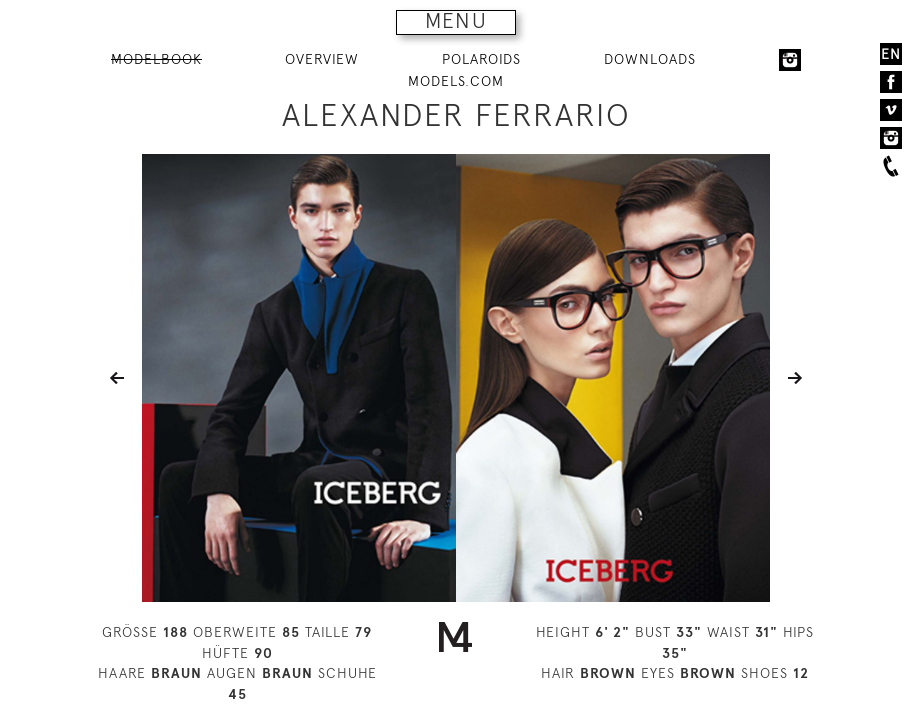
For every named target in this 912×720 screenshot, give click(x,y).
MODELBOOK (156, 59)
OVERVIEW (322, 59)
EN (891, 54)
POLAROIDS (481, 59)
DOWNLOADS (650, 59)
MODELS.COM (456, 81)
